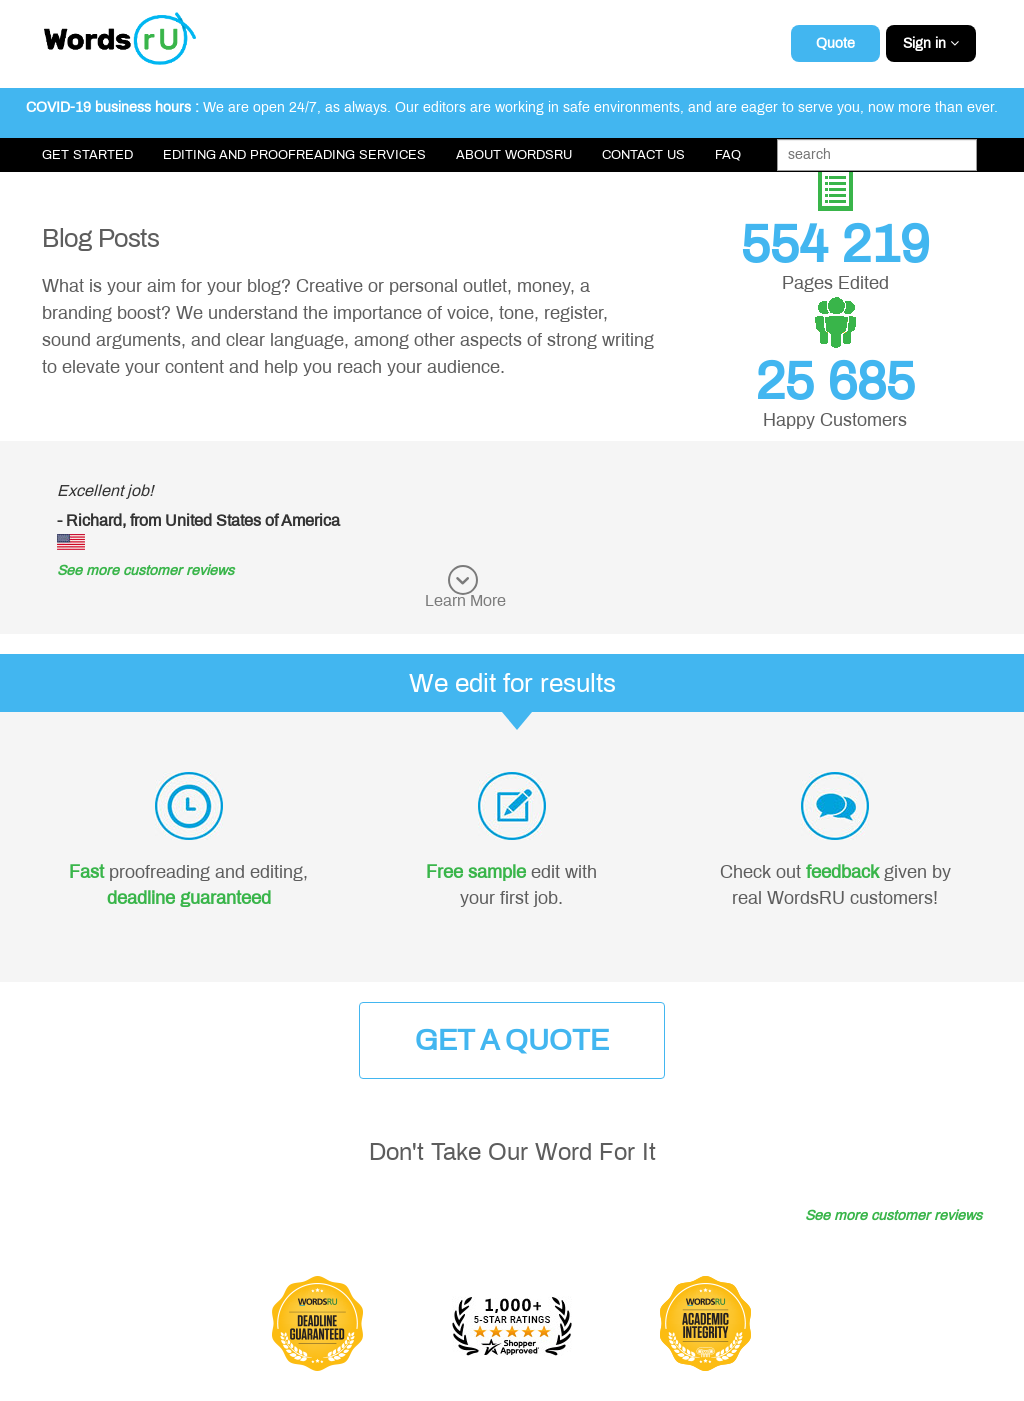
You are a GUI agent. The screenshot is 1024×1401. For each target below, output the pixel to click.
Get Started (87, 155)
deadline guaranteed (189, 898)
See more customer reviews (145, 570)
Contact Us (643, 155)
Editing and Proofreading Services (294, 155)
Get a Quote (512, 1040)
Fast (86, 872)
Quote (835, 43)
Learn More (465, 600)
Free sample (476, 872)
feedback (842, 872)
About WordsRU (514, 155)
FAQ (728, 155)
